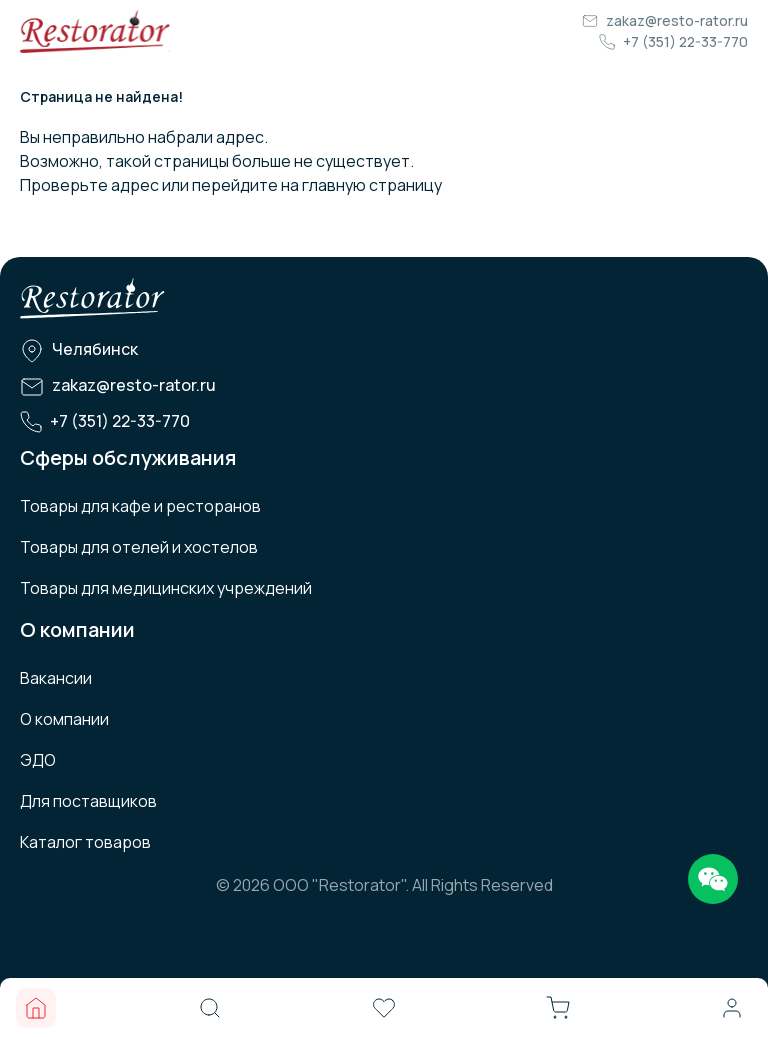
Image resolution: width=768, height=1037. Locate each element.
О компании (64, 719)
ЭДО (38, 760)
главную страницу (372, 185)
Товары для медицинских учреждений (166, 588)
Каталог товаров (85, 842)
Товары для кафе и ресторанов (140, 506)
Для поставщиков (88, 801)
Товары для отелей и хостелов (139, 547)
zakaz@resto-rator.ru (677, 20)
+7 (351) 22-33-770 (685, 41)
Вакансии (56, 678)
